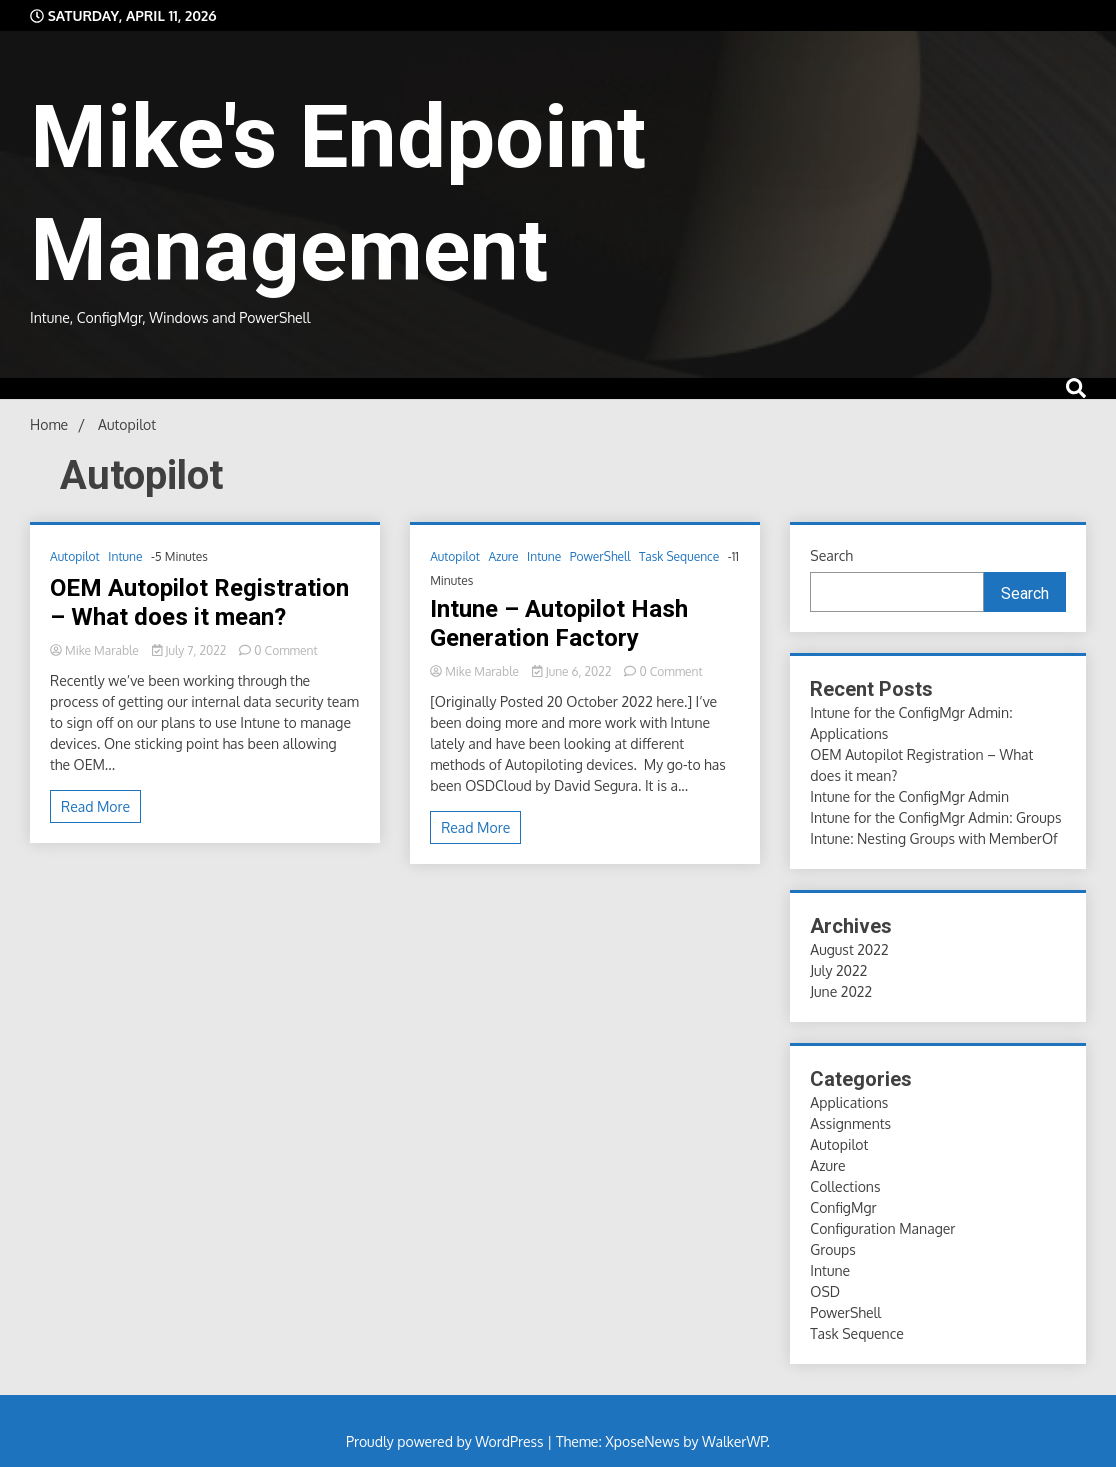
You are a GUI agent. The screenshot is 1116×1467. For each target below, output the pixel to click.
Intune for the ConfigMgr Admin (909, 796)
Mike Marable (96, 650)
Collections (845, 1186)
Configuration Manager (882, 1228)
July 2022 (838, 970)
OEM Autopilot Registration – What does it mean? (199, 602)
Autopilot (75, 556)
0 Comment (285, 650)
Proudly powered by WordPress (446, 1441)
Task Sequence (679, 556)
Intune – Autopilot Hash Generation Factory (559, 623)
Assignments (850, 1123)
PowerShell (600, 556)
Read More (95, 806)
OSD (825, 1291)
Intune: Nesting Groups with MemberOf (933, 838)
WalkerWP (734, 1441)
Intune (125, 556)
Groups (832, 1249)
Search (831, 555)
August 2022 (849, 949)
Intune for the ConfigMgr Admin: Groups (935, 817)
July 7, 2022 (190, 650)
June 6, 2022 (573, 671)
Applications (849, 1102)
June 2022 (841, 991)
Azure (503, 556)
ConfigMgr (843, 1207)
